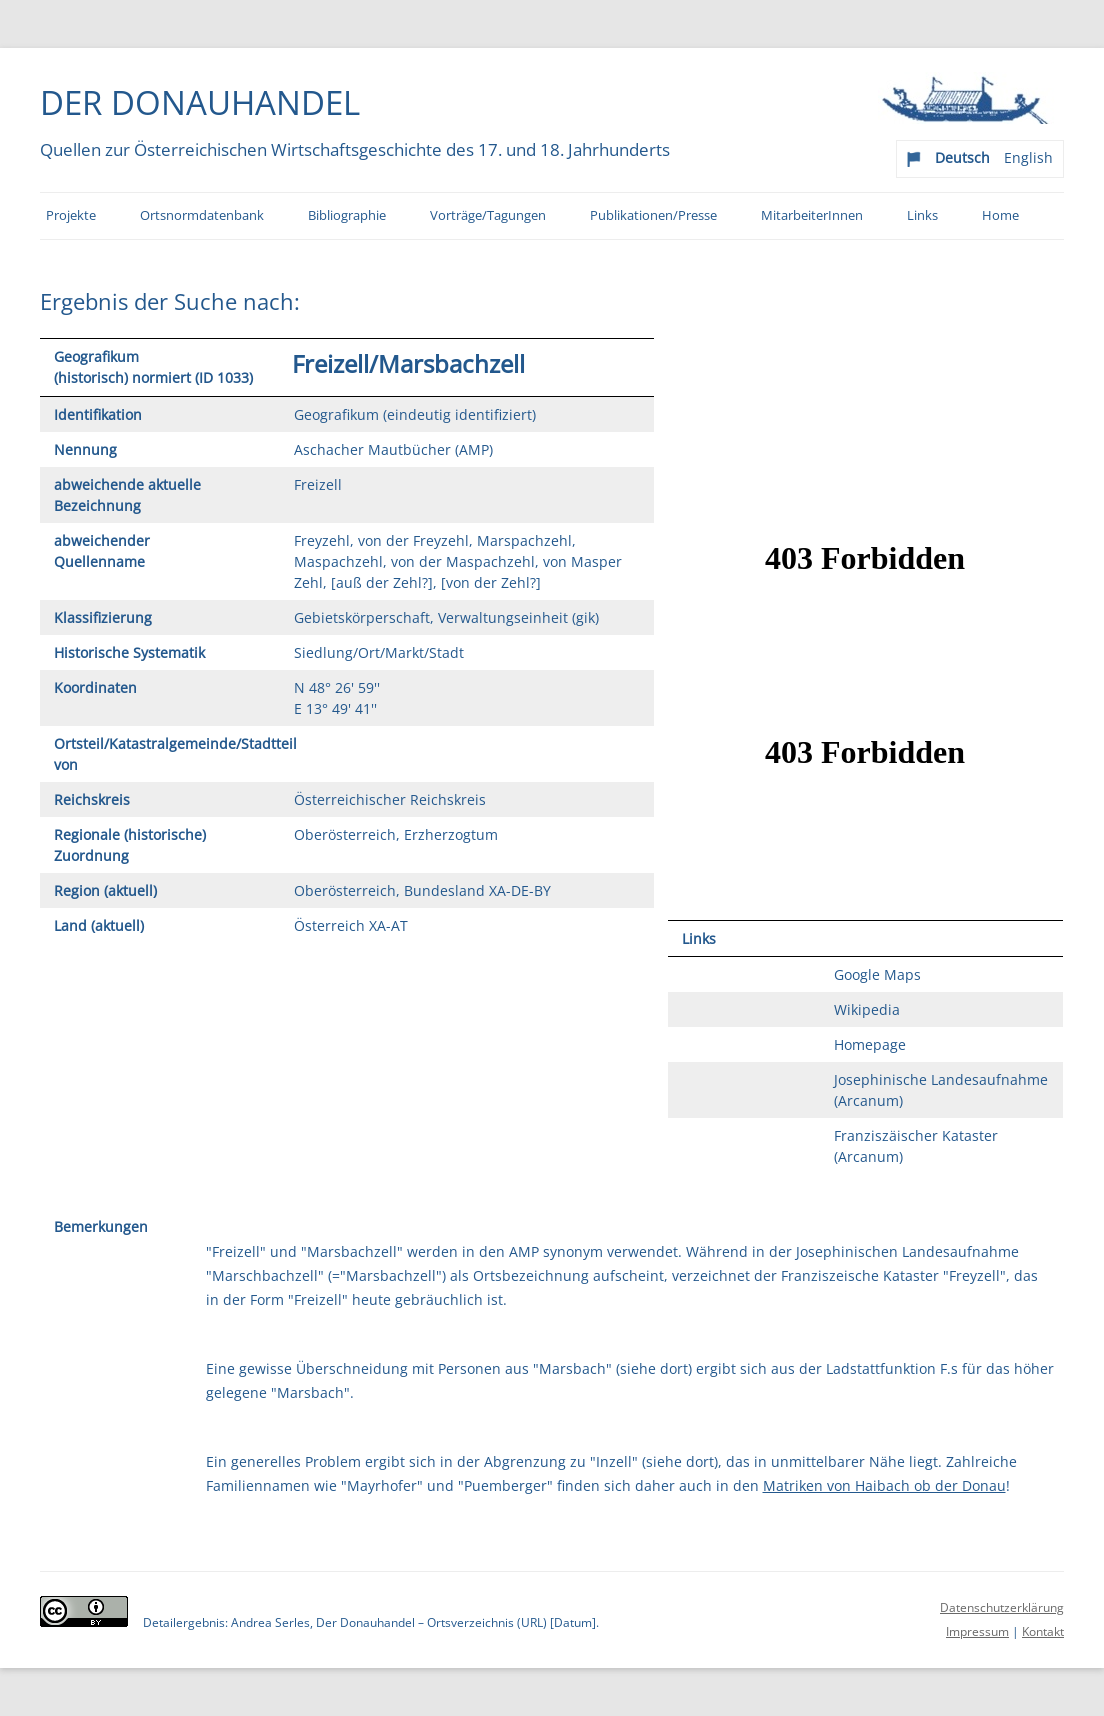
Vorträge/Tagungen (488, 215)
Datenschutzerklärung (1002, 1607)
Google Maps (877, 974)
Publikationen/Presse (653, 215)
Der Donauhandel (200, 102)
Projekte (71, 215)
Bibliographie (347, 215)
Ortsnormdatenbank (202, 215)
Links (922, 215)
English (1028, 157)
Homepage (870, 1044)
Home (1000, 215)
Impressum (977, 1631)
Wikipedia (867, 1009)
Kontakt (1043, 1631)
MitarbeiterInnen (812, 215)
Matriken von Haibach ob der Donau (884, 1485)
